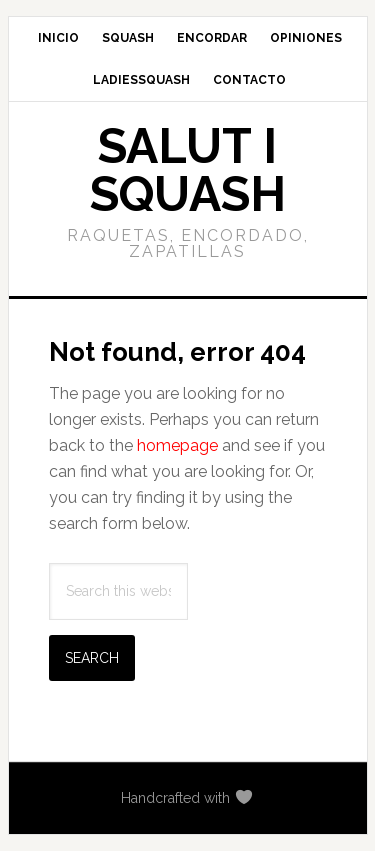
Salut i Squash (188, 170)
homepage (177, 445)
